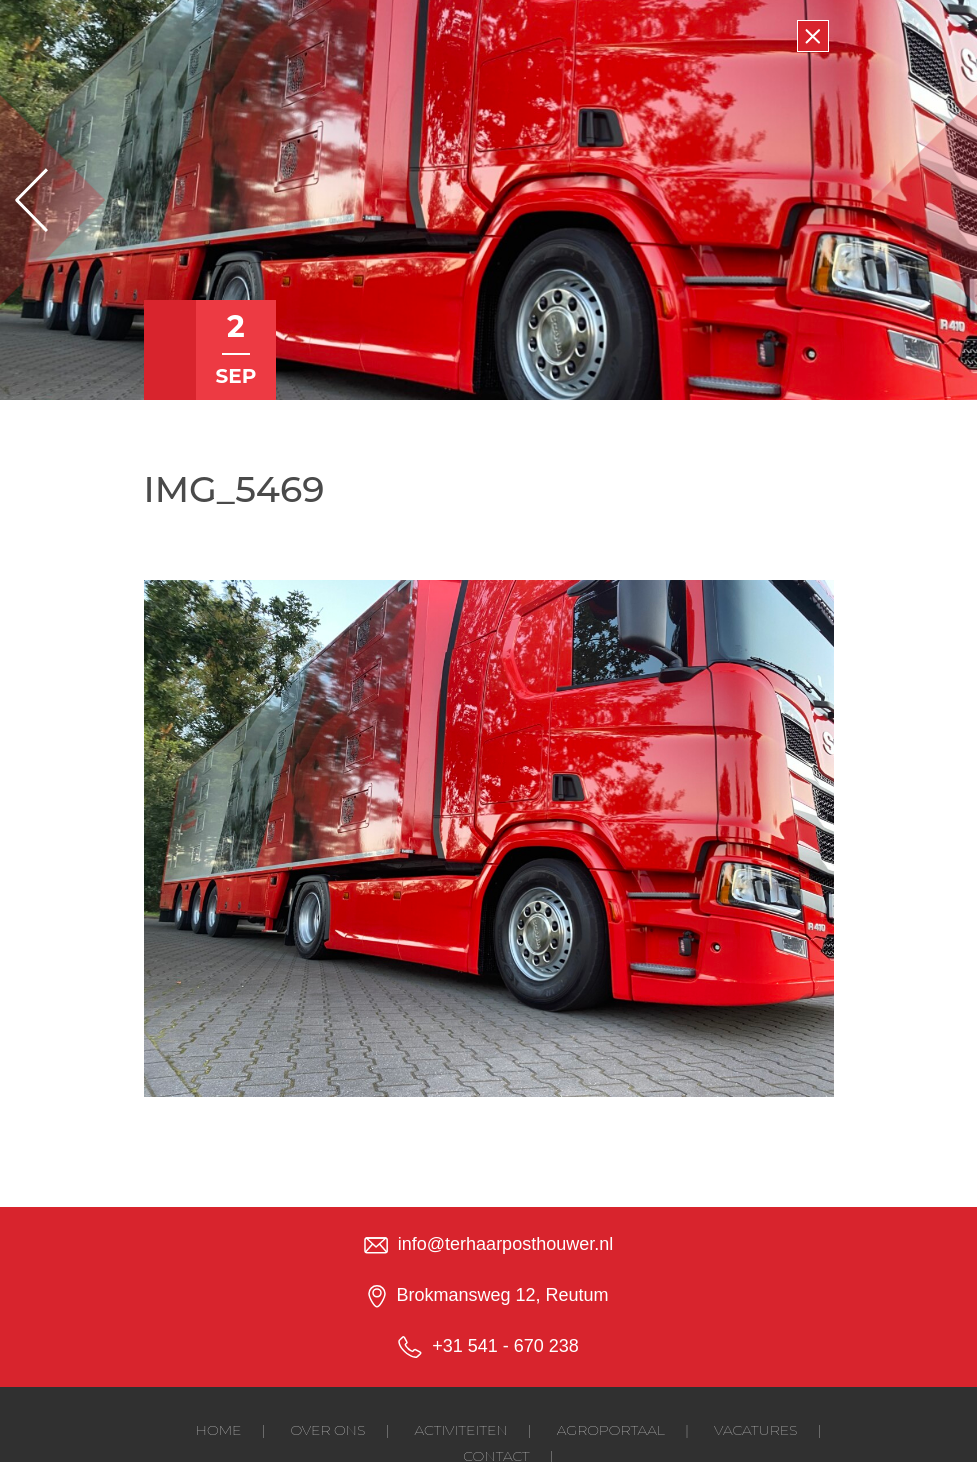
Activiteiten (460, 1430)
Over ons (327, 1430)
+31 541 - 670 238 (505, 1346)
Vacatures (755, 1430)
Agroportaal (611, 1430)
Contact (496, 1456)
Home (219, 1430)
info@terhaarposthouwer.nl (505, 1244)
